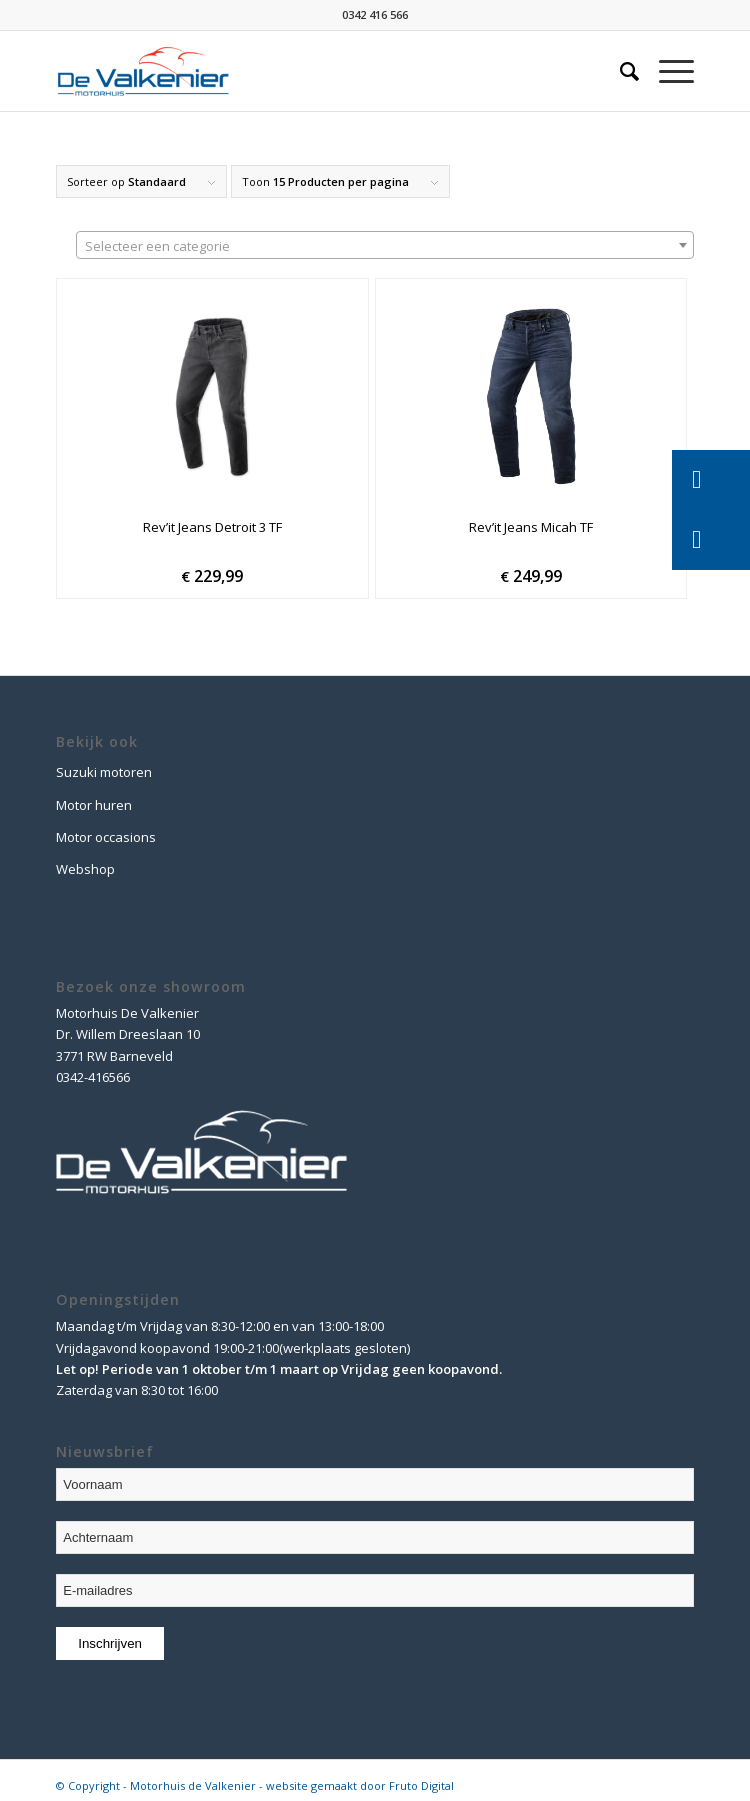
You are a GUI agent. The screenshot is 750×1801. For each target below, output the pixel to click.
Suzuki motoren (104, 772)
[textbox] (385, 246)
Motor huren (94, 805)
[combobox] (385, 245)
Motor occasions (106, 837)
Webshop (85, 869)
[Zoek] (619, 71)
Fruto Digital (421, 1785)
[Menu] (666, 71)
